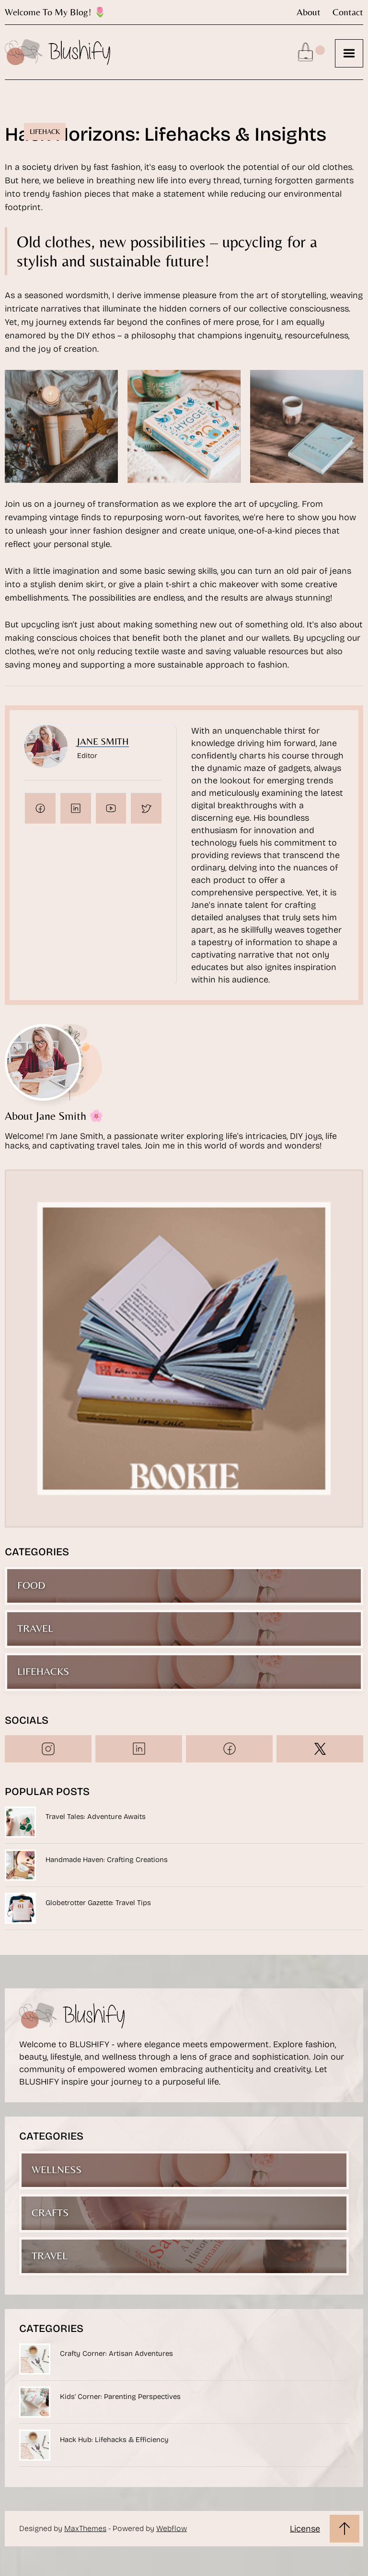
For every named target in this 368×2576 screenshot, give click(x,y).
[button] (349, 53)
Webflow (171, 2528)
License (305, 2528)
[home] (57, 52)
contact (348, 12)
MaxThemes (85, 2528)
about (309, 12)
